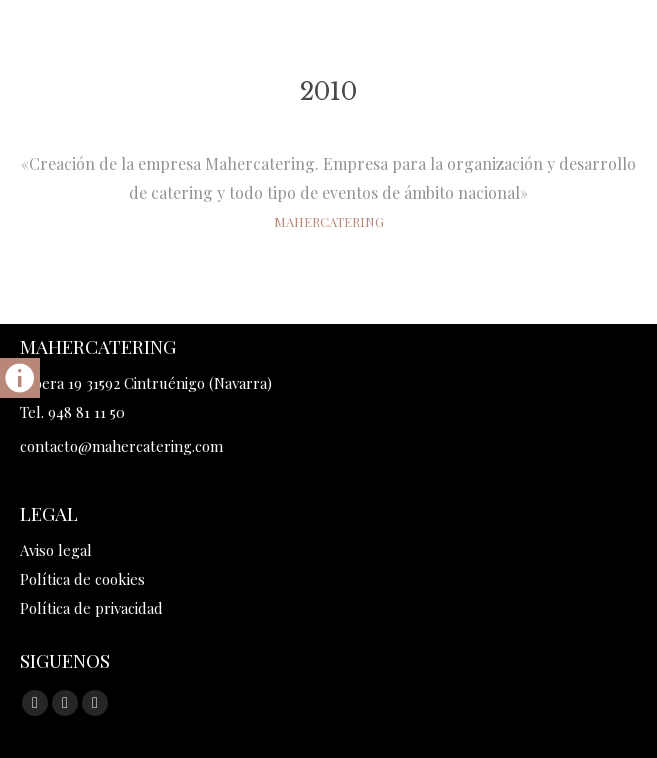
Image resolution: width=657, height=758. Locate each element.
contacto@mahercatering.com (121, 446)
